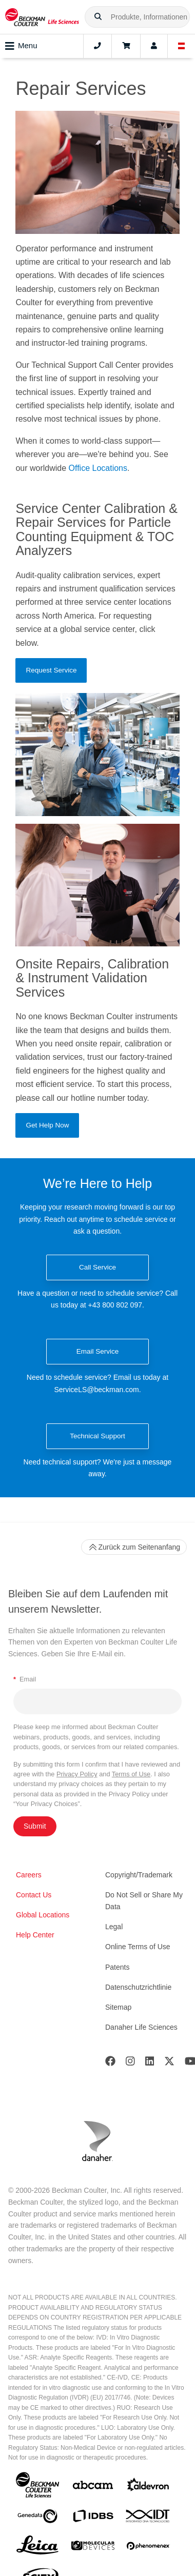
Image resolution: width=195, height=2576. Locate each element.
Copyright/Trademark (138, 1875)
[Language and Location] (182, 46)
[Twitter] (169, 2063)
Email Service (97, 1351)
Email (24, 1679)
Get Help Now (47, 1125)
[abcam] (92, 2487)
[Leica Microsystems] (37, 2548)
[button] (98, 17)
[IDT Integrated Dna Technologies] (148, 2518)
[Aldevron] (148, 2487)
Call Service (97, 1267)
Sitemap (118, 2007)
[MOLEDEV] (92, 2547)
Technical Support (97, 1436)
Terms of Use (131, 1774)
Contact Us (33, 1895)
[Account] (154, 46)
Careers (29, 1875)
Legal (114, 1927)
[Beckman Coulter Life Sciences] (42, 17)
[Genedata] (37, 2518)
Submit (35, 1826)
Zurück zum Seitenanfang (134, 1547)
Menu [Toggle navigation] (21, 46)
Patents (117, 1967)
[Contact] (97, 46)
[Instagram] (130, 2063)
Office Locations (98, 468)
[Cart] (126, 46)
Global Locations (42, 1915)
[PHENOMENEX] (148, 2548)
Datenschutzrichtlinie (138, 1987)
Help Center (35, 1935)
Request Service (51, 670)
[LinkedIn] (149, 2063)
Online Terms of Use (137, 1947)
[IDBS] (92, 2518)
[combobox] (137, 17)
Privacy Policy (77, 1774)
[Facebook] (110, 2063)
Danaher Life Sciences (141, 2027)
